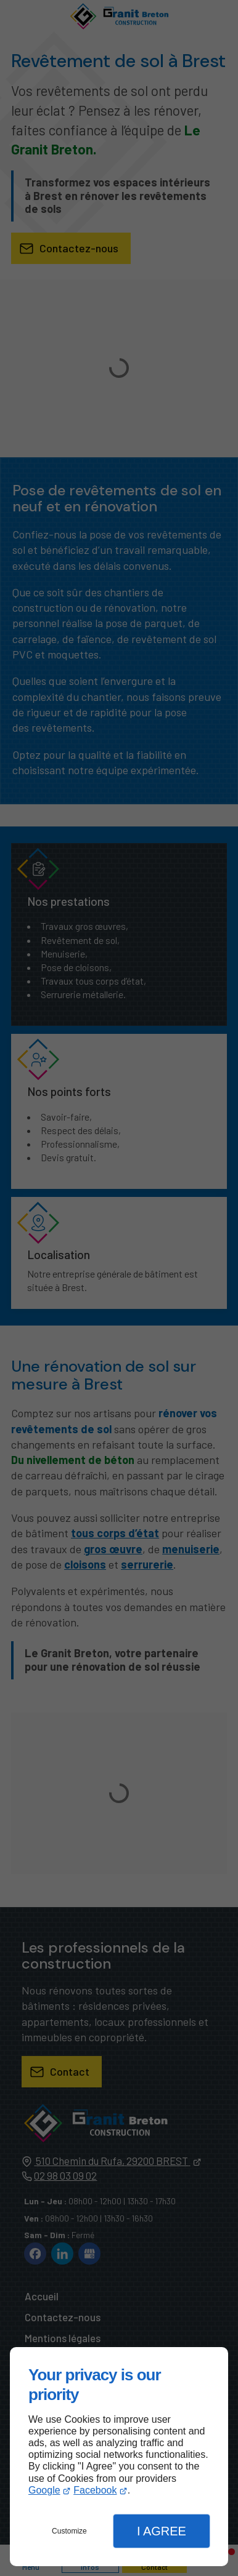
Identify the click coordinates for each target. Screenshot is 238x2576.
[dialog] (119, 2456)
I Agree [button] (161, 2531)
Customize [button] (69, 2531)
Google (44, 2490)
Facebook (95, 2490)
